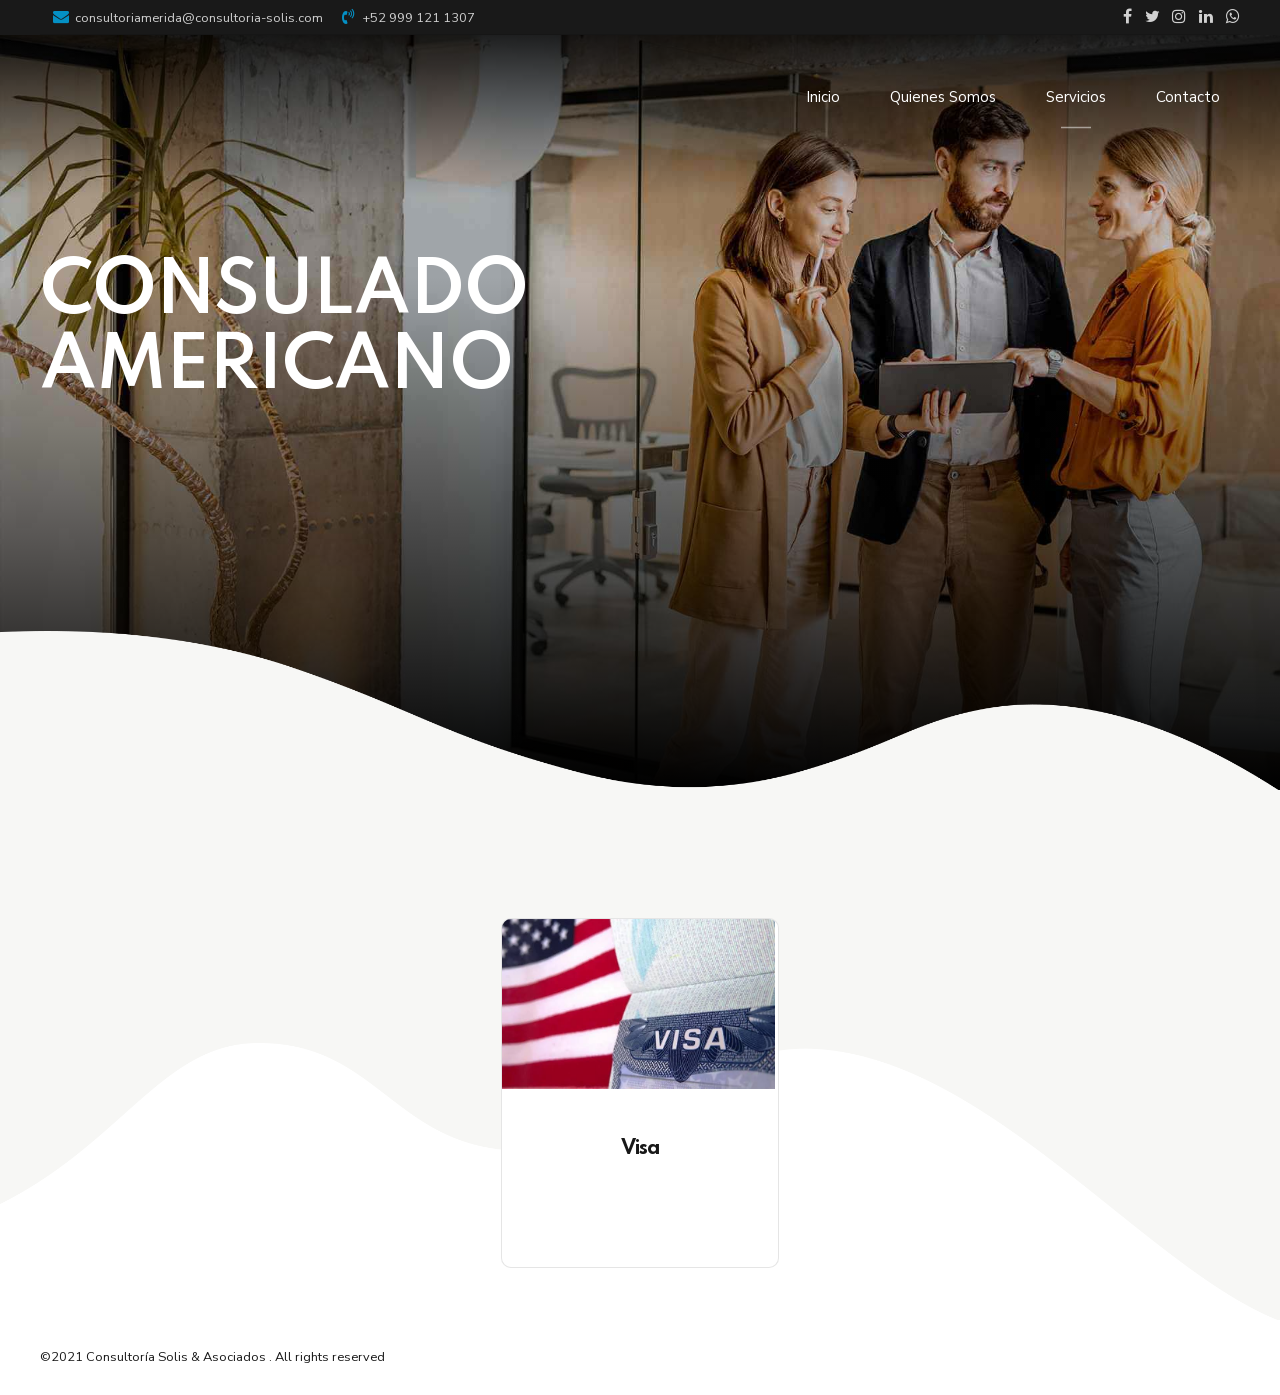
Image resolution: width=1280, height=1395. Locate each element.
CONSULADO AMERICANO (284, 330)
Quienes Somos (943, 97)
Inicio (823, 97)
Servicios (1076, 97)
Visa (640, 1148)
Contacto (1188, 97)
